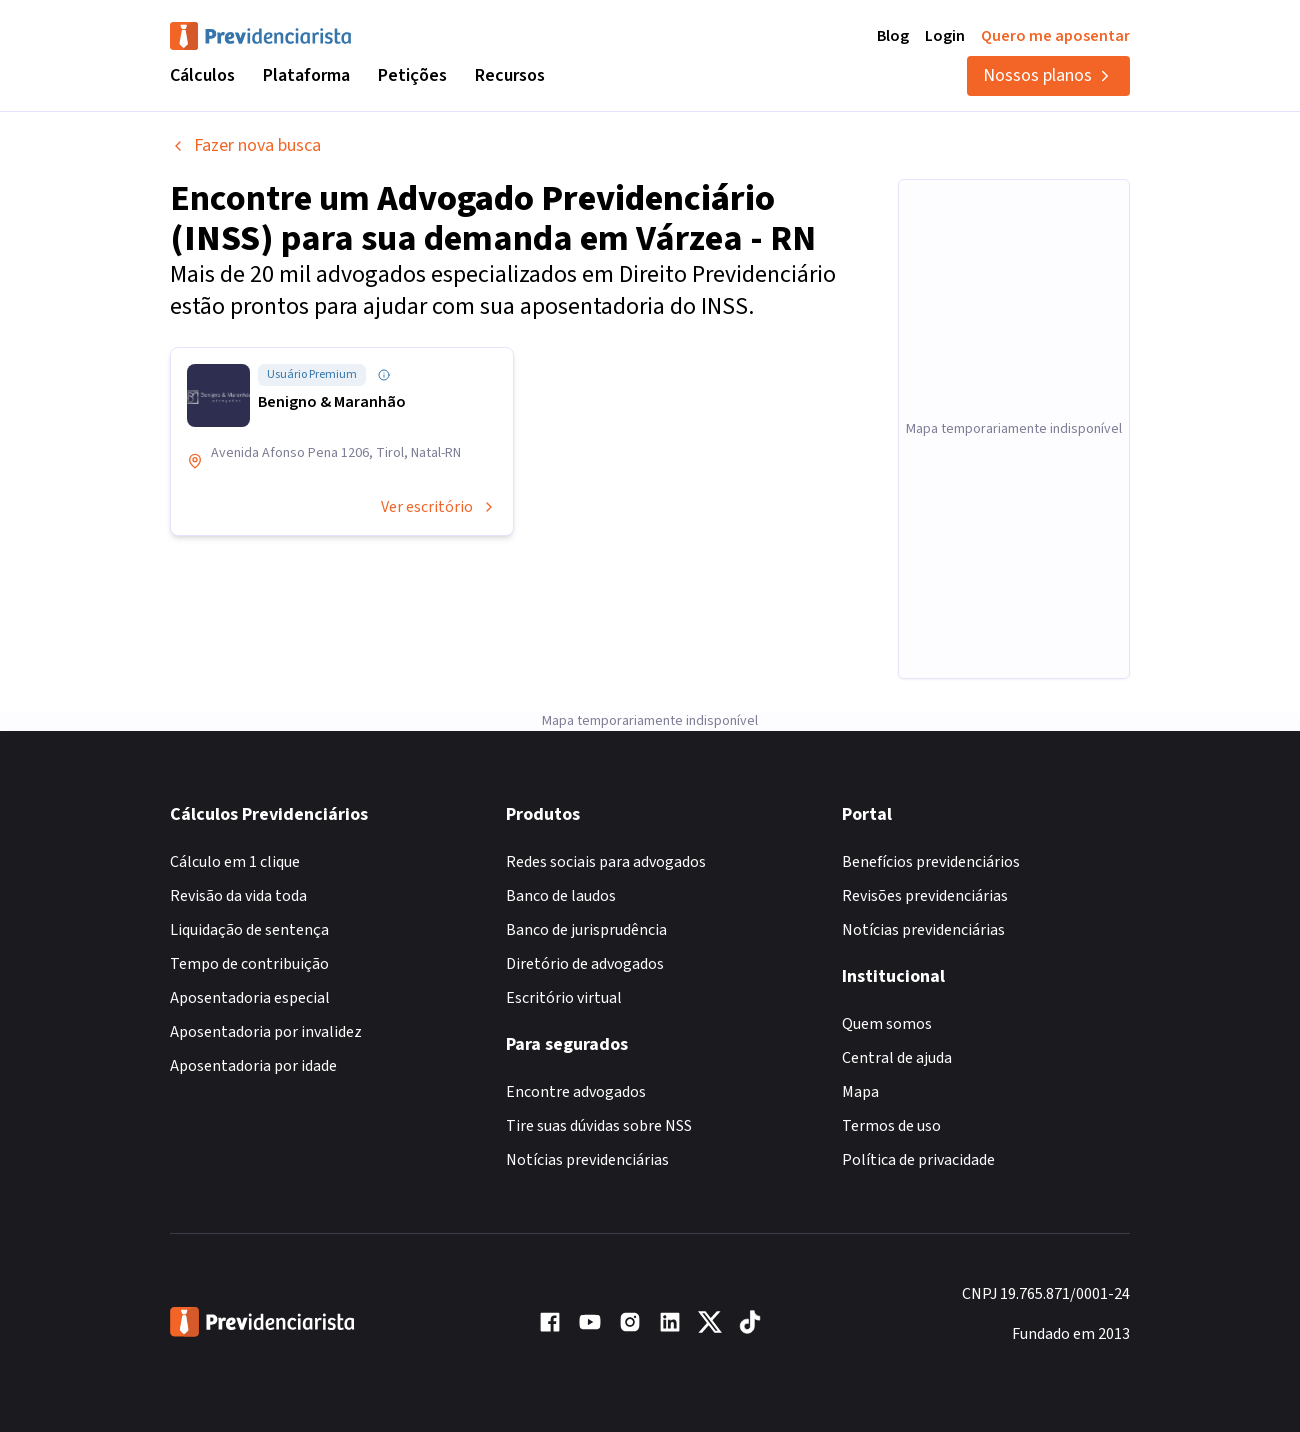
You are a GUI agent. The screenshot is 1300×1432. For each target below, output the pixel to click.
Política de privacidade (918, 1160)
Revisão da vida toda (238, 896)
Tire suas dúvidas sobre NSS (599, 1126)
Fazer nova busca (245, 145)
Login (945, 36)
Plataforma (306, 75)
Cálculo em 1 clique (235, 862)
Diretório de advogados (585, 964)
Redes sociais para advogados (606, 862)
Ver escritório (439, 507)
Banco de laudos (561, 896)
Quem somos (887, 1024)
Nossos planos (1048, 75)
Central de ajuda (897, 1058)
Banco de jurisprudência (586, 930)
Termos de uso (891, 1126)
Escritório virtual (564, 998)
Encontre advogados (576, 1092)
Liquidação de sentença (249, 930)
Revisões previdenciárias (925, 896)
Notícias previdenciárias (587, 1160)
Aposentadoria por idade (253, 1066)
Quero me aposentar (1055, 36)
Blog (893, 36)
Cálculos (202, 75)
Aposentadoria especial (250, 998)
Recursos (510, 75)
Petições (412, 75)
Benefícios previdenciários (931, 862)
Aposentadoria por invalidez (266, 1032)
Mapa (860, 1092)
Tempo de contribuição (249, 964)
